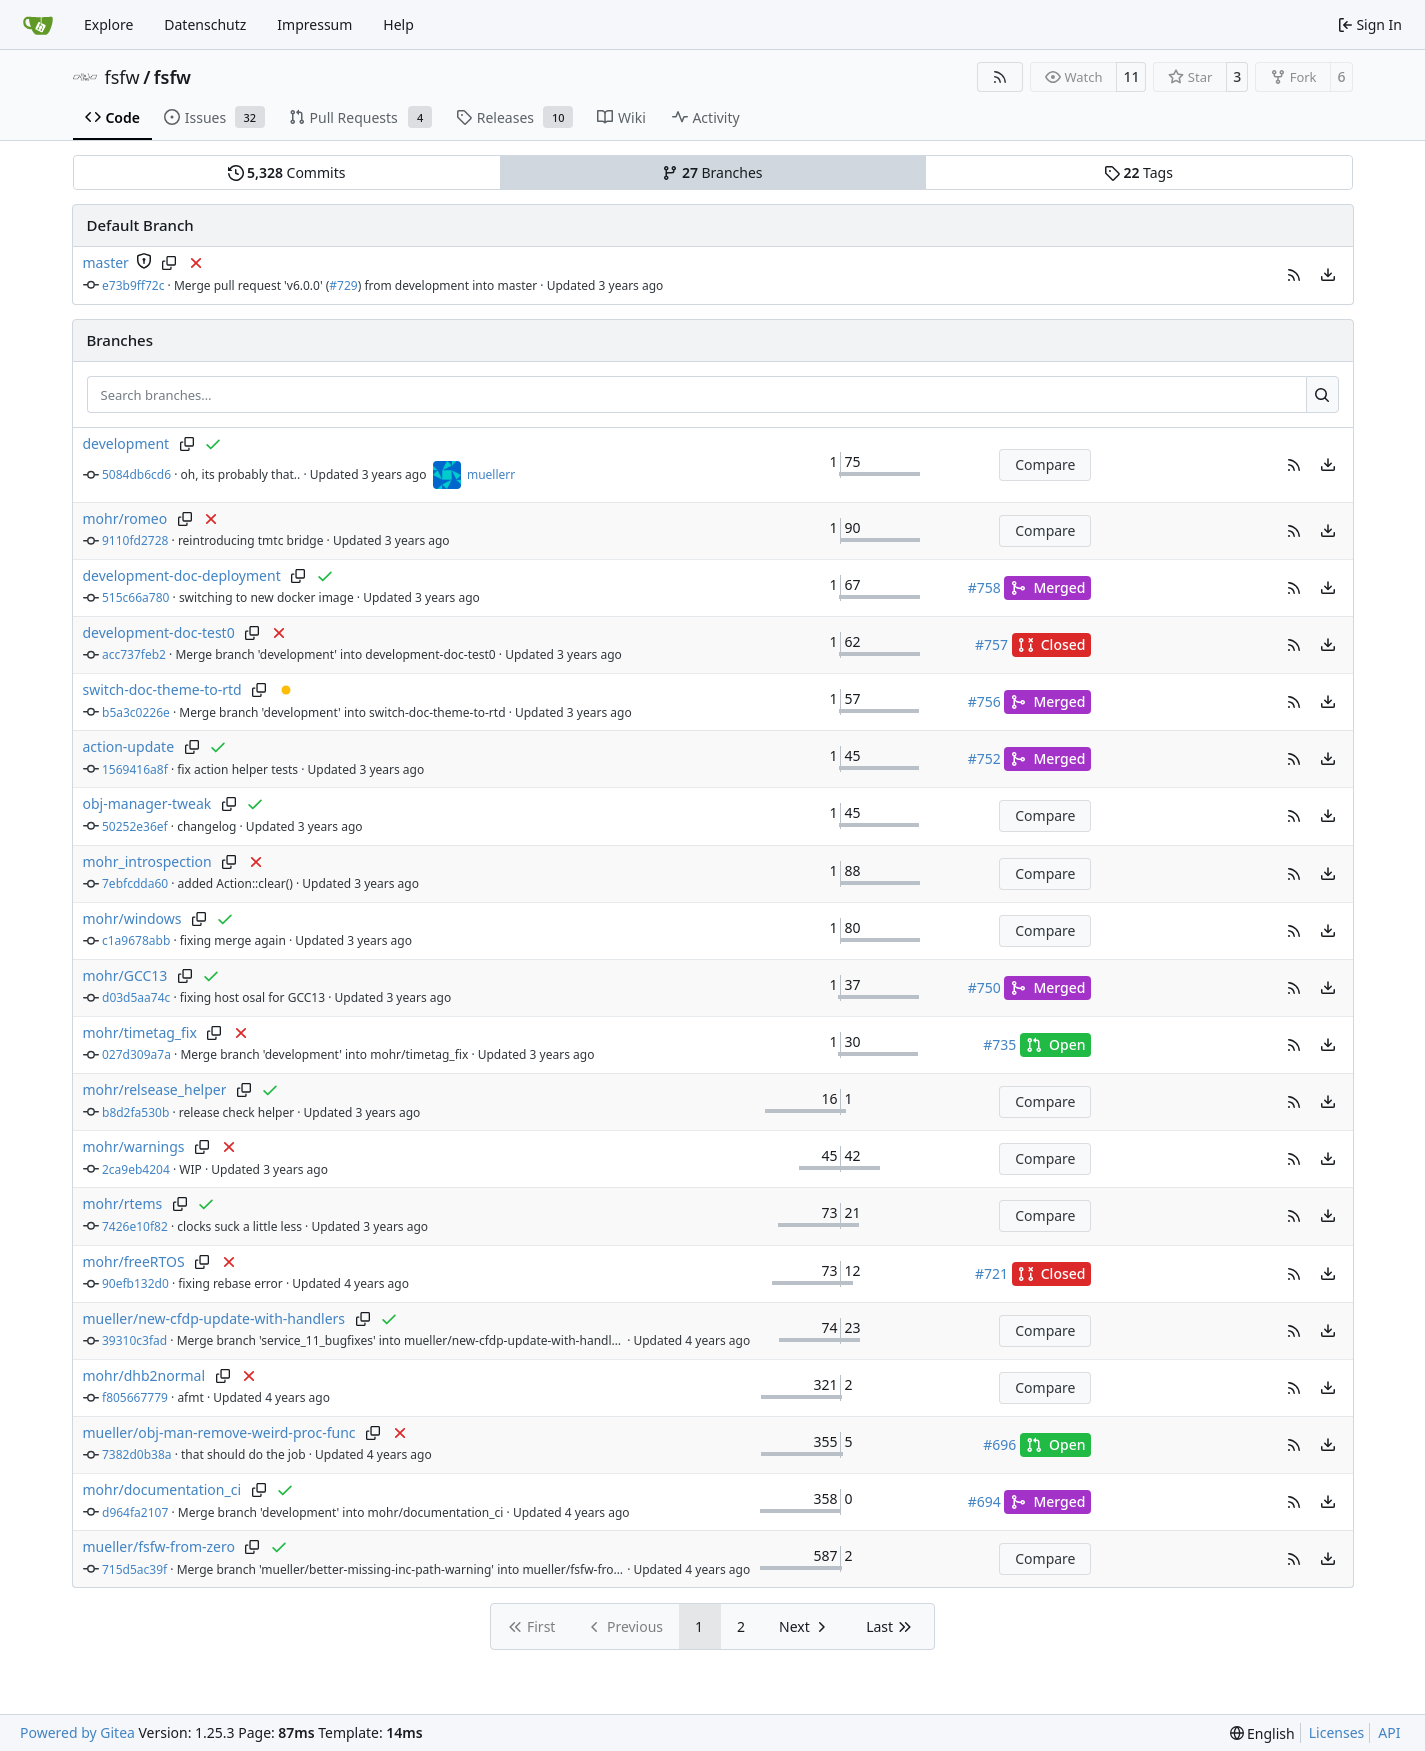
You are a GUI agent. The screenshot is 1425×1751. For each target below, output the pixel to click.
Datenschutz (205, 24)
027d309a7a (136, 1054)
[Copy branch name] (169, 263)
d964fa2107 (135, 1512)
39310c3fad (134, 1340)
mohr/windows (132, 918)
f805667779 (135, 1397)
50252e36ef (135, 826)
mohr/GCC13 (125, 975)
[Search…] (1322, 395)
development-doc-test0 (159, 632)
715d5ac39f (134, 1569)
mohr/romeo (125, 518)
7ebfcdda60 (135, 883)
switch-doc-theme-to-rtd (162, 689)
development (126, 443)
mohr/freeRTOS (134, 1261)
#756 (984, 701)
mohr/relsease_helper (155, 1089)
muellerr (491, 474)
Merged (1047, 587)
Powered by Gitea (77, 1732)
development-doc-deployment (182, 575)
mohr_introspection (147, 861)
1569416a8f (135, 769)
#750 (984, 987)
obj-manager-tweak (147, 803)
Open (1055, 1044)
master (106, 262)
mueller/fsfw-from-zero (159, 1546)
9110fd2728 (135, 540)
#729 (343, 285)
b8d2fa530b (135, 1112)
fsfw (122, 77)
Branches (712, 172)
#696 (999, 1444)
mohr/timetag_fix (140, 1032)
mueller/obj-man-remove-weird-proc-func (219, 1432)
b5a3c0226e (136, 712)
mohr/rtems (123, 1203)
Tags (1138, 172)
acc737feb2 (134, 654)
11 (1131, 76)
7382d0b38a (137, 1454)
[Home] (38, 25)
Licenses (1337, 1732)
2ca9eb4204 (136, 1169)
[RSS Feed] (1000, 77)
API (1389, 1732)
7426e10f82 (135, 1226)
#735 (999, 1044)
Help (398, 24)
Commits (287, 172)
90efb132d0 (135, 1283)
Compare (1045, 464)
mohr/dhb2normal (144, 1375)
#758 (984, 587)
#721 (991, 1273)
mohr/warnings (134, 1146)
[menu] (1328, 275)
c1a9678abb (136, 940)
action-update (129, 746)
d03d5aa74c (136, 997)
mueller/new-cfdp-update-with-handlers (214, 1318)
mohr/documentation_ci (162, 1489)
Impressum (314, 24)
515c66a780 (135, 597)
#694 (984, 1501)
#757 (991, 644)
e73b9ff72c (133, 285)
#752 (984, 758)
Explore (108, 24)
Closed (1052, 644)
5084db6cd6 (136, 474)
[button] (1294, 275)
